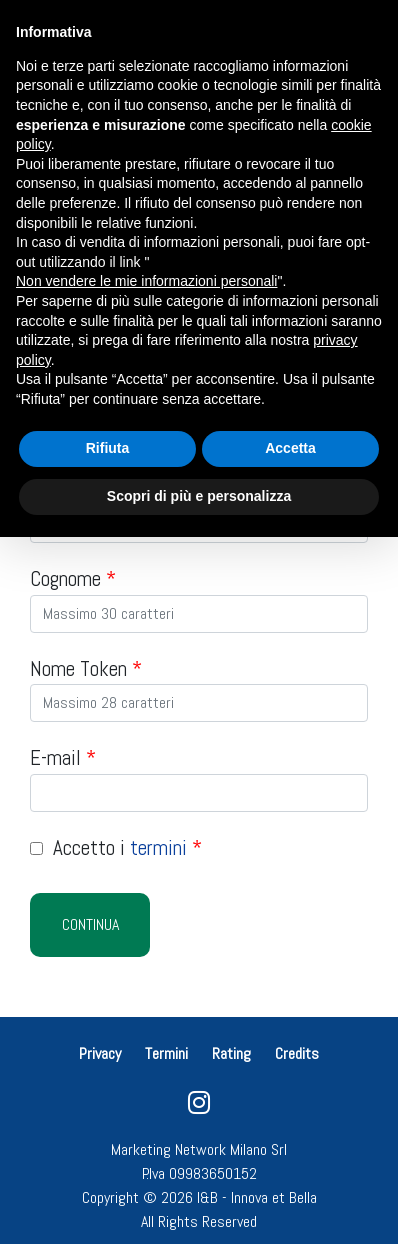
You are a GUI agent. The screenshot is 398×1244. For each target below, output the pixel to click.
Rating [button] (231, 1053)
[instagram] (199, 1107)
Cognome (73, 578)
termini (158, 847)
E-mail (63, 757)
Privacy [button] (102, 1053)
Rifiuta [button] (108, 448)
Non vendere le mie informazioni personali (146, 281)
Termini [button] (166, 1053)
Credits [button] (297, 1053)
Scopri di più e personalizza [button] (199, 496)
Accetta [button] (290, 448)
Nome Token (86, 668)
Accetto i (116, 847)
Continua (90, 924)
